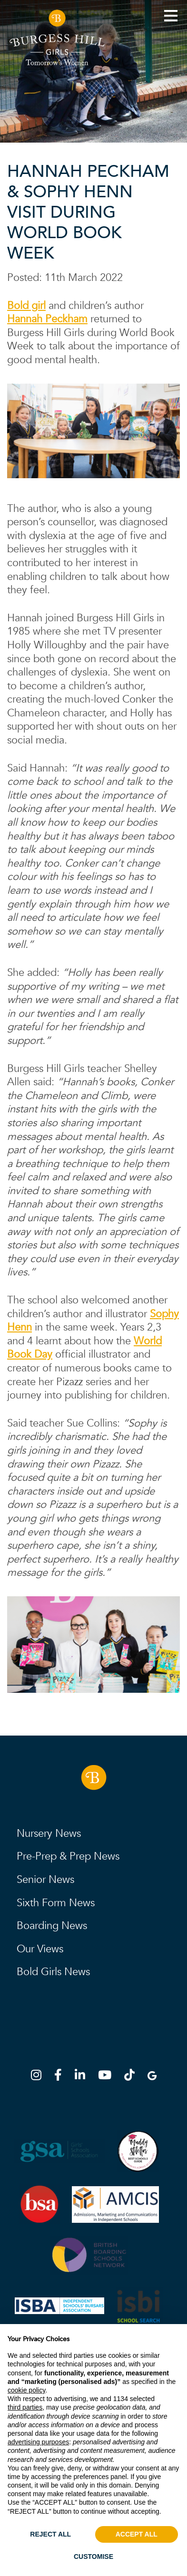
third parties (25, 2407)
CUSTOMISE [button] (93, 2556)
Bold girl (26, 306)
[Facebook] (61, 2076)
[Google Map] (152, 2076)
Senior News (45, 1879)
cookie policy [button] (26, 2390)
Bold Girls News (53, 1972)
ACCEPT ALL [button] (136, 2534)
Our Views (40, 1949)
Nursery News (49, 1833)
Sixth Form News (56, 1903)
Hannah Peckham (47, 319)
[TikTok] (132, 2076)
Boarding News (52, 1926)
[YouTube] (107, 2076)
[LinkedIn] (83, 2076)
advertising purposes (38, 2442)
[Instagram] (39, 2076)
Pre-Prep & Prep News (68, 1856)
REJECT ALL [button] (50, 2534)
